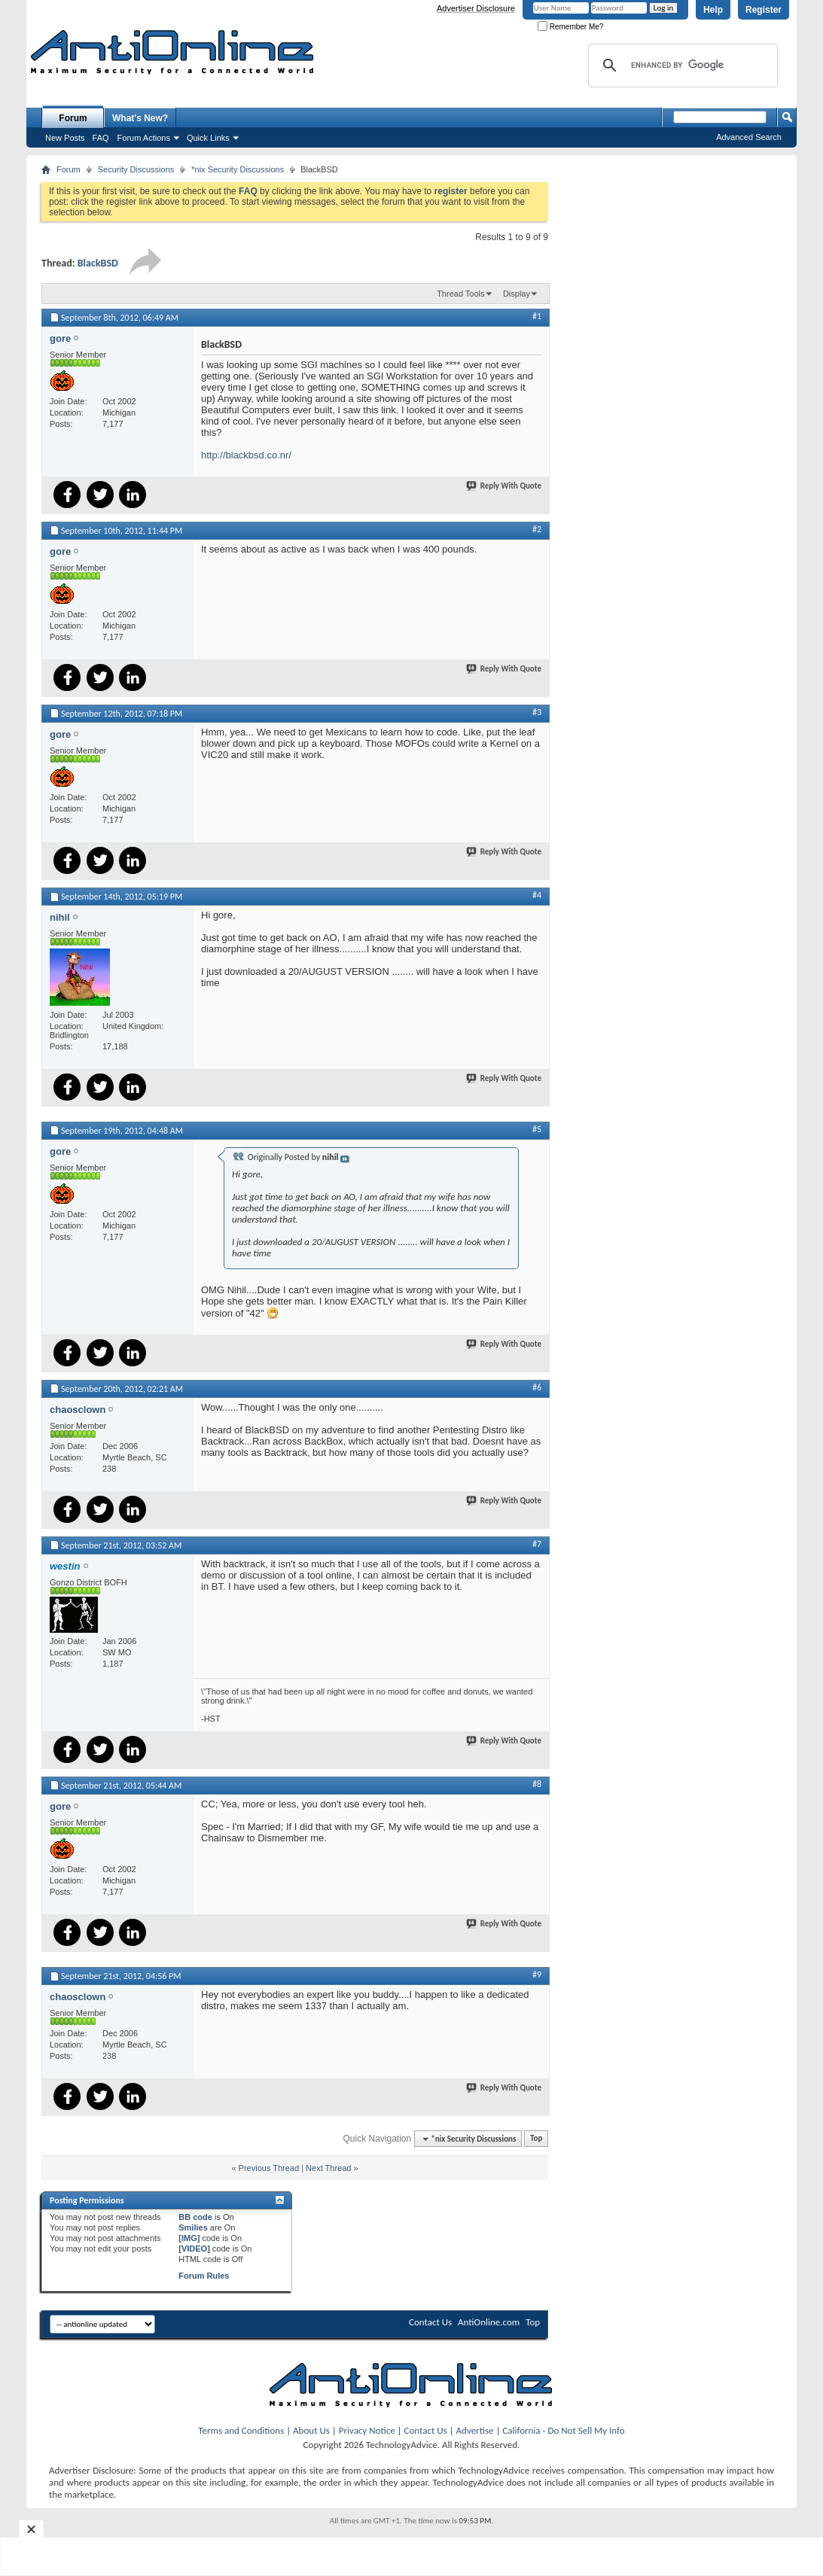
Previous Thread (269, 2168)
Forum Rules (203, 2275)
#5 (536, 1129)
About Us (311, 2430)
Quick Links (208, 137)
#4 (536, 895)
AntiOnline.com (489, 2322)
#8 (536, 1784)
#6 (536, 1387)
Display (516, 293)
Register (763, 10)
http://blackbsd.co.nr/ (246, 455)
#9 (536, 1974)
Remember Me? (570, 27)
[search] (680, 65)
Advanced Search (749, 137)
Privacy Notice (367, 2430)
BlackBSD (98, 263)
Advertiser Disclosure (476, 8)
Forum (73, 118)
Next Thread (328, 2168)
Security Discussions (136, 169)
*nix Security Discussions (237, 169)
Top (536, 2139)
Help (713, 10)
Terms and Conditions (241, 2430)
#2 (536, 529)
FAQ (101, 137)
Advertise (475, 2430)
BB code (195, 2216)
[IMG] (189, 2238)
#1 (536, 316)
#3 (536, 712)
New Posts (65, 137)
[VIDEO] (194, 2248)
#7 (536, 1544)
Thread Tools (460, 293)
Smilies (193, 2227)
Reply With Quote (504, 486)
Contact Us (430, 2322)
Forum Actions (143, 137)
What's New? (140, 118)
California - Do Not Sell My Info (563, 2430)
